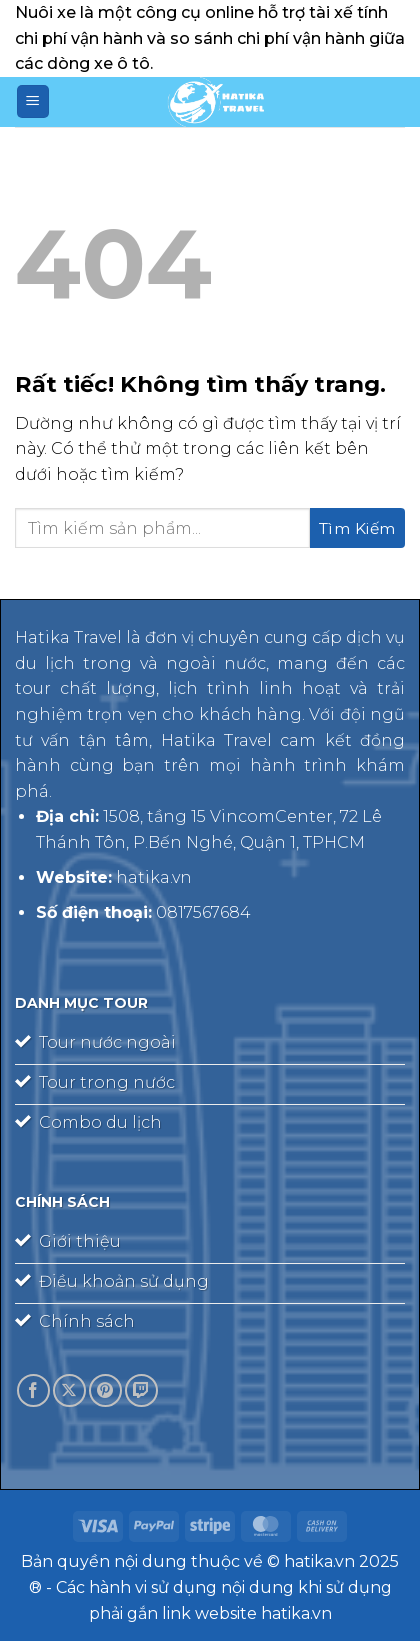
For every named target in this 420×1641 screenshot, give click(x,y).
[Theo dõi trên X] (69, 1390)
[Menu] (33, 101)
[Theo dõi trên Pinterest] (105, 1390)
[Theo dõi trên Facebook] (33, 1390)
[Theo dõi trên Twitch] (141, 1390)
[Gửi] (357, 528)
